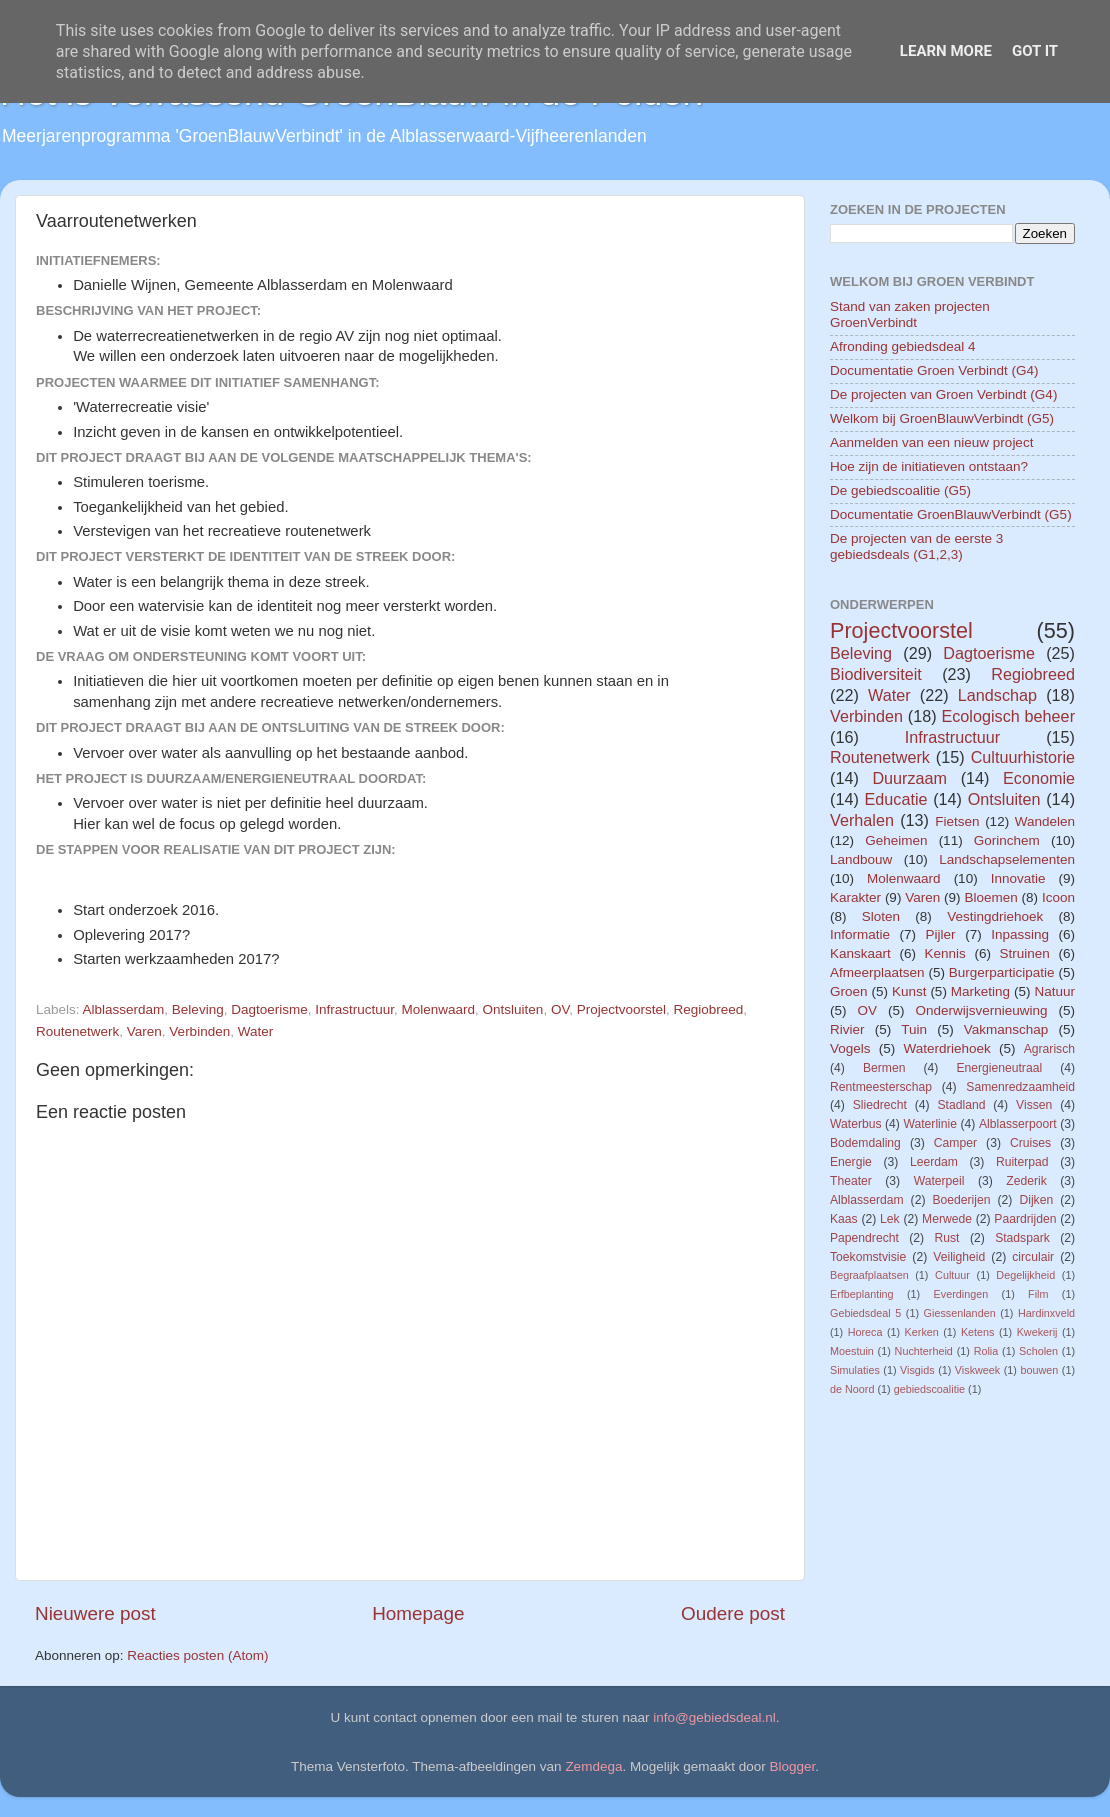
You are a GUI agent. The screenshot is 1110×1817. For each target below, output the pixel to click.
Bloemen (990, 897)
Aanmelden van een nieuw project (931, 442)
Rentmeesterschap (881, 1087)
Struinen (1025, 953)
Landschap (997, 695)
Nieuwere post (95, 1613)
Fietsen (957, 821)
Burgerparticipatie (1002, 972)
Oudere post (733, 1613)
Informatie (860, 934)
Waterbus (856, 1124)
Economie (1039, 778)
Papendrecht (864, 1238)
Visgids (917, 1370)
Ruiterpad (1022, 1162)
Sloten (881, 916)
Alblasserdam (124, 1009)
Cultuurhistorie (1023, 757)
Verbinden (199, 1031)
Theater (851, 1181)
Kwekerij (1037, 1332)
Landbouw (861, 859)
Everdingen (961, 1294)
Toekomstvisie (868, 1257)
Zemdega (593, 1766)
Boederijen (961, 1200)
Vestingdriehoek (995, 916)
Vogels (850, 1048)
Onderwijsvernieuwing (981, 1010)
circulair (1033, 1257)
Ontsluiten (513, 1009)
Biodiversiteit (876, 674)
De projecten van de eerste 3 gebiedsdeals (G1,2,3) (916, 546)
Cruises (1030, 1143)
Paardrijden (1025, 1219)
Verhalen (862, 820)
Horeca (865, 1332)
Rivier (847, 1029)
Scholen (1038, 1351)
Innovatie (1018, 878)
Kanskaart (860, 953)
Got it (1035, 51)
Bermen (884, 1068)
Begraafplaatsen (869, 1275)
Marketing (980, 991)
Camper (955, 1143)
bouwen (1039, 1370)
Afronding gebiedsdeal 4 (903, 346)
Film (1038, 1294)
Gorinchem (1007, 840)
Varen (144, 1031)
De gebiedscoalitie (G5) (900, 490)
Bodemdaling (865, 1143)
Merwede (947, 1219)
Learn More (946, 51)
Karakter (855, 897)
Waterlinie (930, 1124)
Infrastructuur (354, 1009)
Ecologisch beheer (1008, 716)
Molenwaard (439, 1009)
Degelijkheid (1025, 1275)
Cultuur (952, 1275)
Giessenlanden (960, 1313)
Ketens (978, 1332)
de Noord (852, 1389)
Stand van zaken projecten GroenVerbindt (910, 314)
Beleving (198, 1009)
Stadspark (1022, 1238)
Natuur (1054, 991)
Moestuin (852, 1351)
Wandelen (1045, 821)
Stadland (961, 1105)
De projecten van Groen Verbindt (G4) (943, 394)
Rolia (986, 1351)
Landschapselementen (1007, 859)
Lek (890, 1219)
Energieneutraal (999, 1068)
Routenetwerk (77, 1031)
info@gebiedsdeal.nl (714, 1717)
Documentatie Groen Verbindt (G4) (934, 370)
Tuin (914, 1029)
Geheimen (896, 840)
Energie (851, 1162)
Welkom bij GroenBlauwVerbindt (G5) (942, 418)
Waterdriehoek (946, 1048)
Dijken (1036, 1200)
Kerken (922, 1332)
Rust (947, 1238)
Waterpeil (939, 1181)
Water (256, 1031)
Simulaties (855, 1370)
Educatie (895, 799)
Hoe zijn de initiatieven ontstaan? (929, 466)
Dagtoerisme (269, 1009)
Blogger (793, 1766)
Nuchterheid (924, 1351)
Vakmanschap (1006, 1029)
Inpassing (1020, 934)
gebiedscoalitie (929, 1389)
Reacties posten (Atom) (197, 1655)
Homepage (418, 1613)
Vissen (1034, 1105)
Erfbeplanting (862, 1294)
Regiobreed (709, 1009)
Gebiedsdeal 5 (865, 1313)
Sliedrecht (880, 1105)
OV (560, 1009)
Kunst (909, 991)
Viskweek (977, 1370)
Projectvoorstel (621, 1009)
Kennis (945, 953)
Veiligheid (959, 1257)
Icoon (1058, 897)
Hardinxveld (1046, 1313)
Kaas (844, 1219)
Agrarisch (1049, 1049)
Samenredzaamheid (1020, 1087)
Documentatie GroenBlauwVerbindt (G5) (951, 514)
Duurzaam (909, 778)
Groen (849, 991)
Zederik (1026, 1181)
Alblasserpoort (1018, 1124)
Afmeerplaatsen (877, 972)
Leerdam (934, 1162)
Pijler (941, 934)
